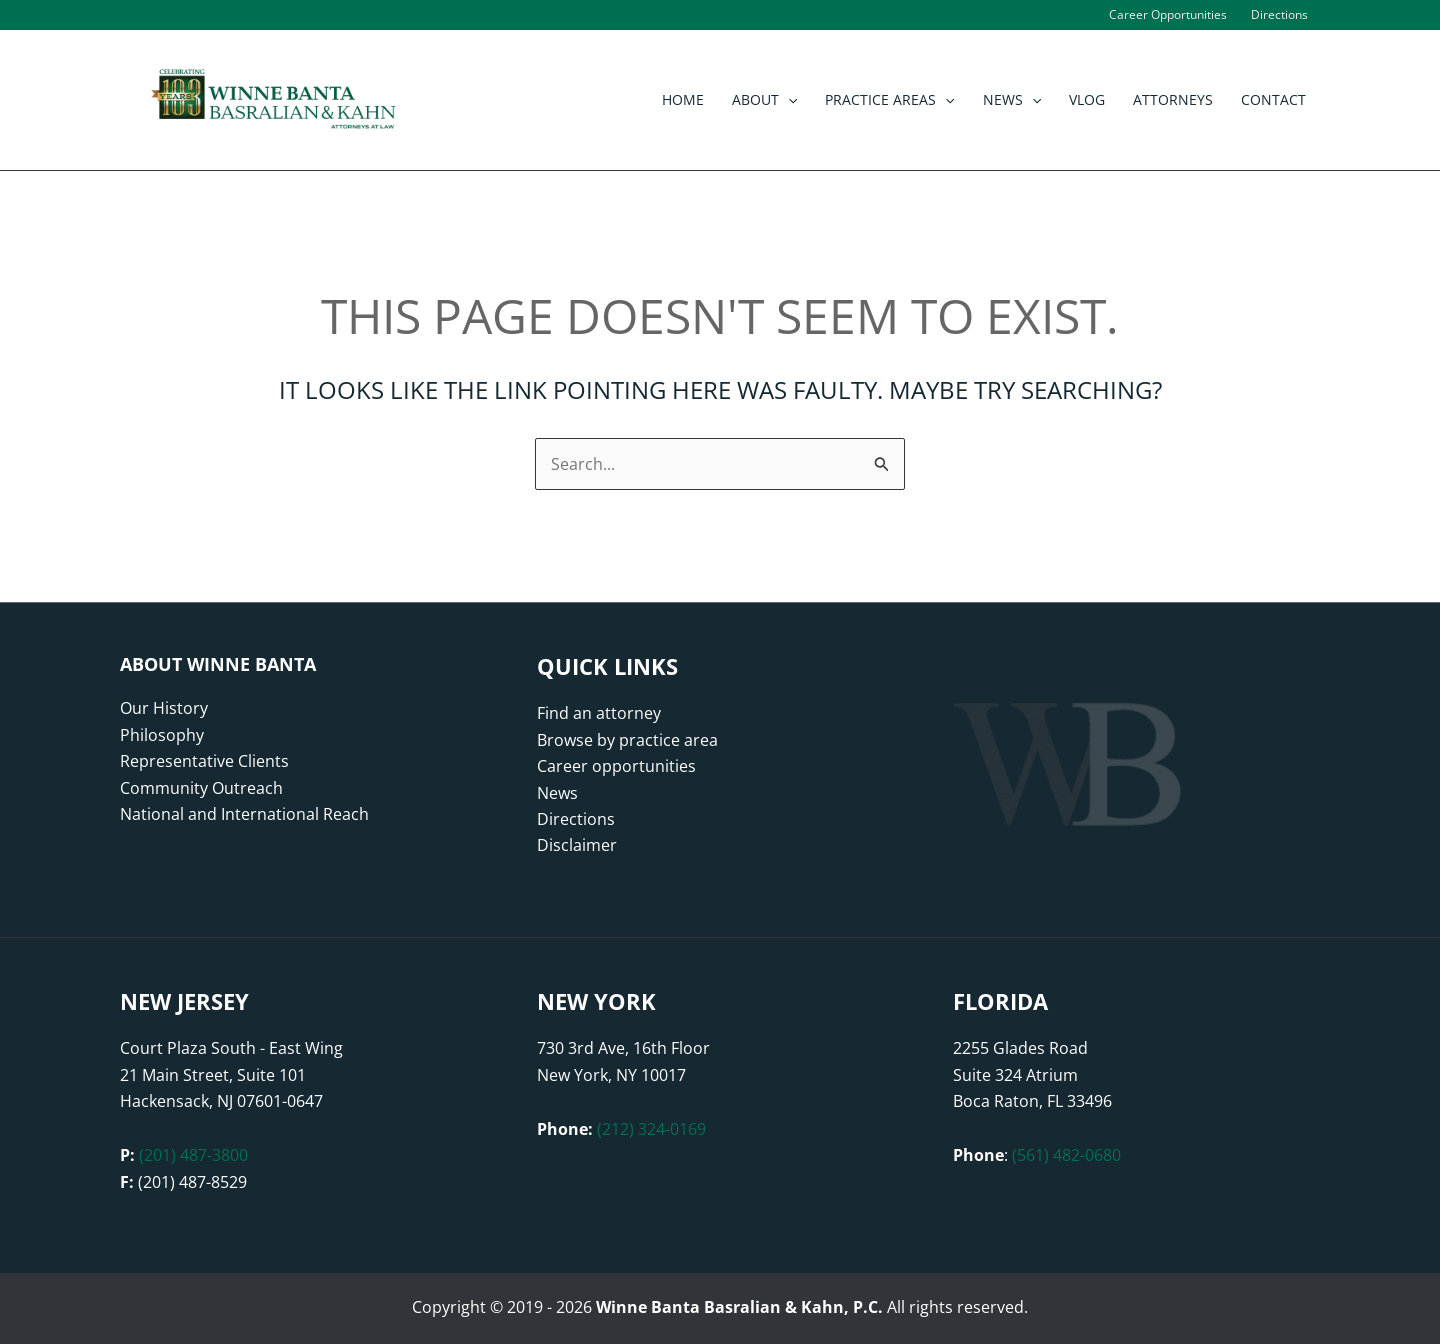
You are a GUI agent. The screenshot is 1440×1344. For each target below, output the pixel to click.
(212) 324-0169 (651, 1129)
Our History (164, 708)
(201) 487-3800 (193, 1155)
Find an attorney (599, 713)
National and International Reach (244, 814)
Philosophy (162, 735)
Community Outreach (201, 788)
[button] (788, 100)
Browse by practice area (627, 740)
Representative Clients (204, 761)
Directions (576, 819)
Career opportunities (616, 766)
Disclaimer (577, 845)
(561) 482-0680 (1066, 1155)
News (557, 793)
